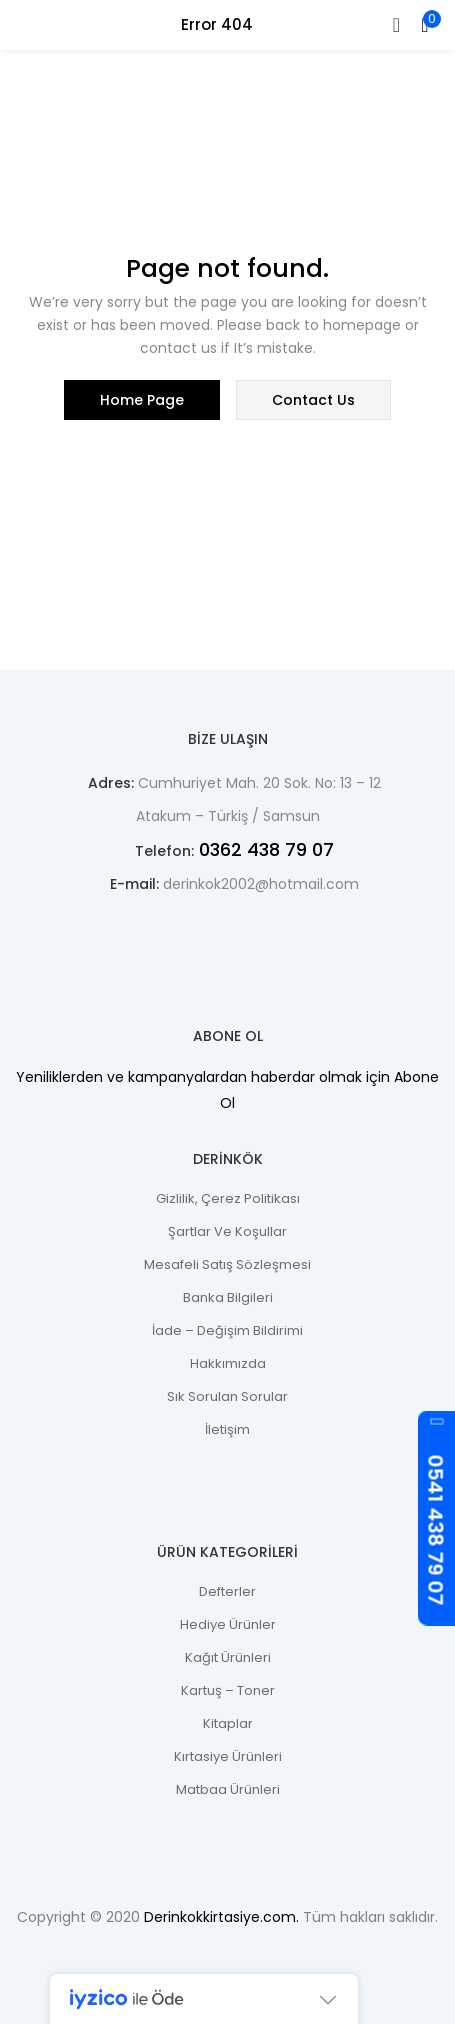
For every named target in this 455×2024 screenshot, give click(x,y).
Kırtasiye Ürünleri (228, 1756)
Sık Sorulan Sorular (227, 1396)
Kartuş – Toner (228, 1690)
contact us (313, 400)
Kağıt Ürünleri (228, 1657)
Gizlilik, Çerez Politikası (228, 1198)
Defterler (227, 1591)
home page (142, 400)
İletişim (227, 1429)
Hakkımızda (228, 1363)
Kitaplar (228, 1723)
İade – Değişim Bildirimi (227, 1330)
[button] (425, 25)
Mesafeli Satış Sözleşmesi (227, 1264)
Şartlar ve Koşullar (227, 1231)
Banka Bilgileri (228, 1297)
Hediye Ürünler (228, 1624)
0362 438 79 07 (264, 849)
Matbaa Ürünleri (228, 1789)
